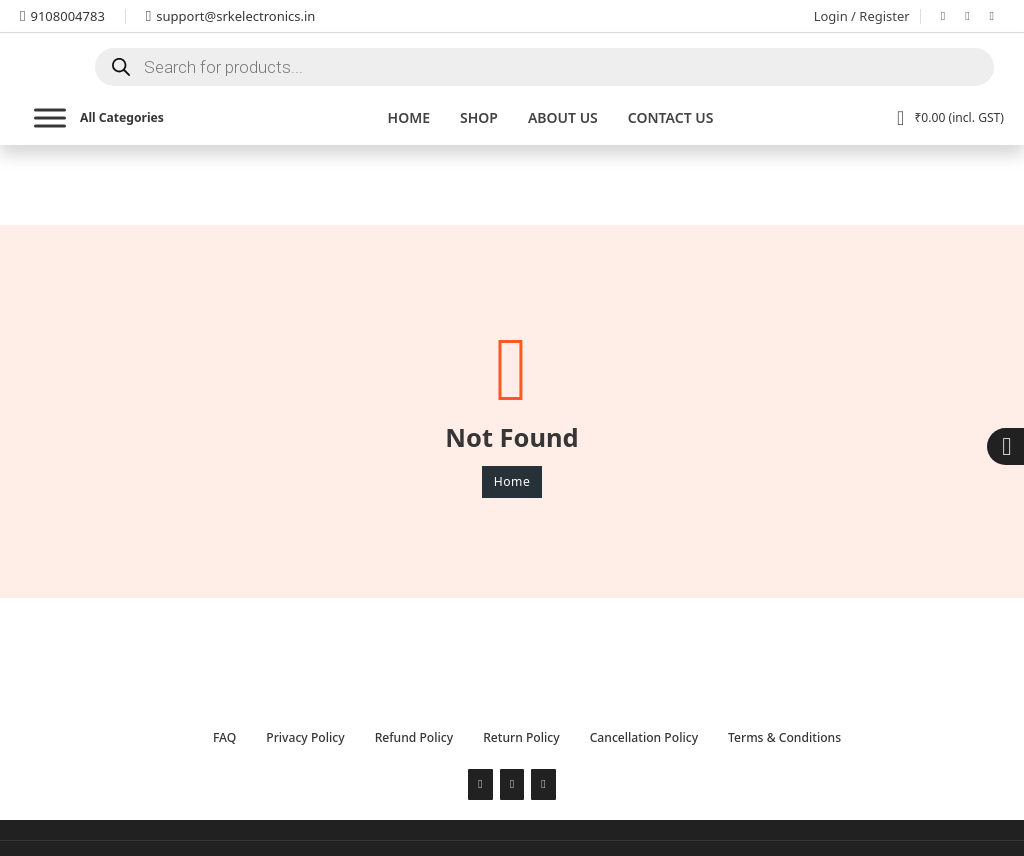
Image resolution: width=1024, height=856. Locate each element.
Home (409, 117)
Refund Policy (414, 737)
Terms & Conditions (784, 737)
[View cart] (950, 118)
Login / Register (862, 16)
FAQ (224, 737)
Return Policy (521, 737)
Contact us (671, 117)
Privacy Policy (305, 737)
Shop (479, 117)
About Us (563, 117)
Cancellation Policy (644, 737)
